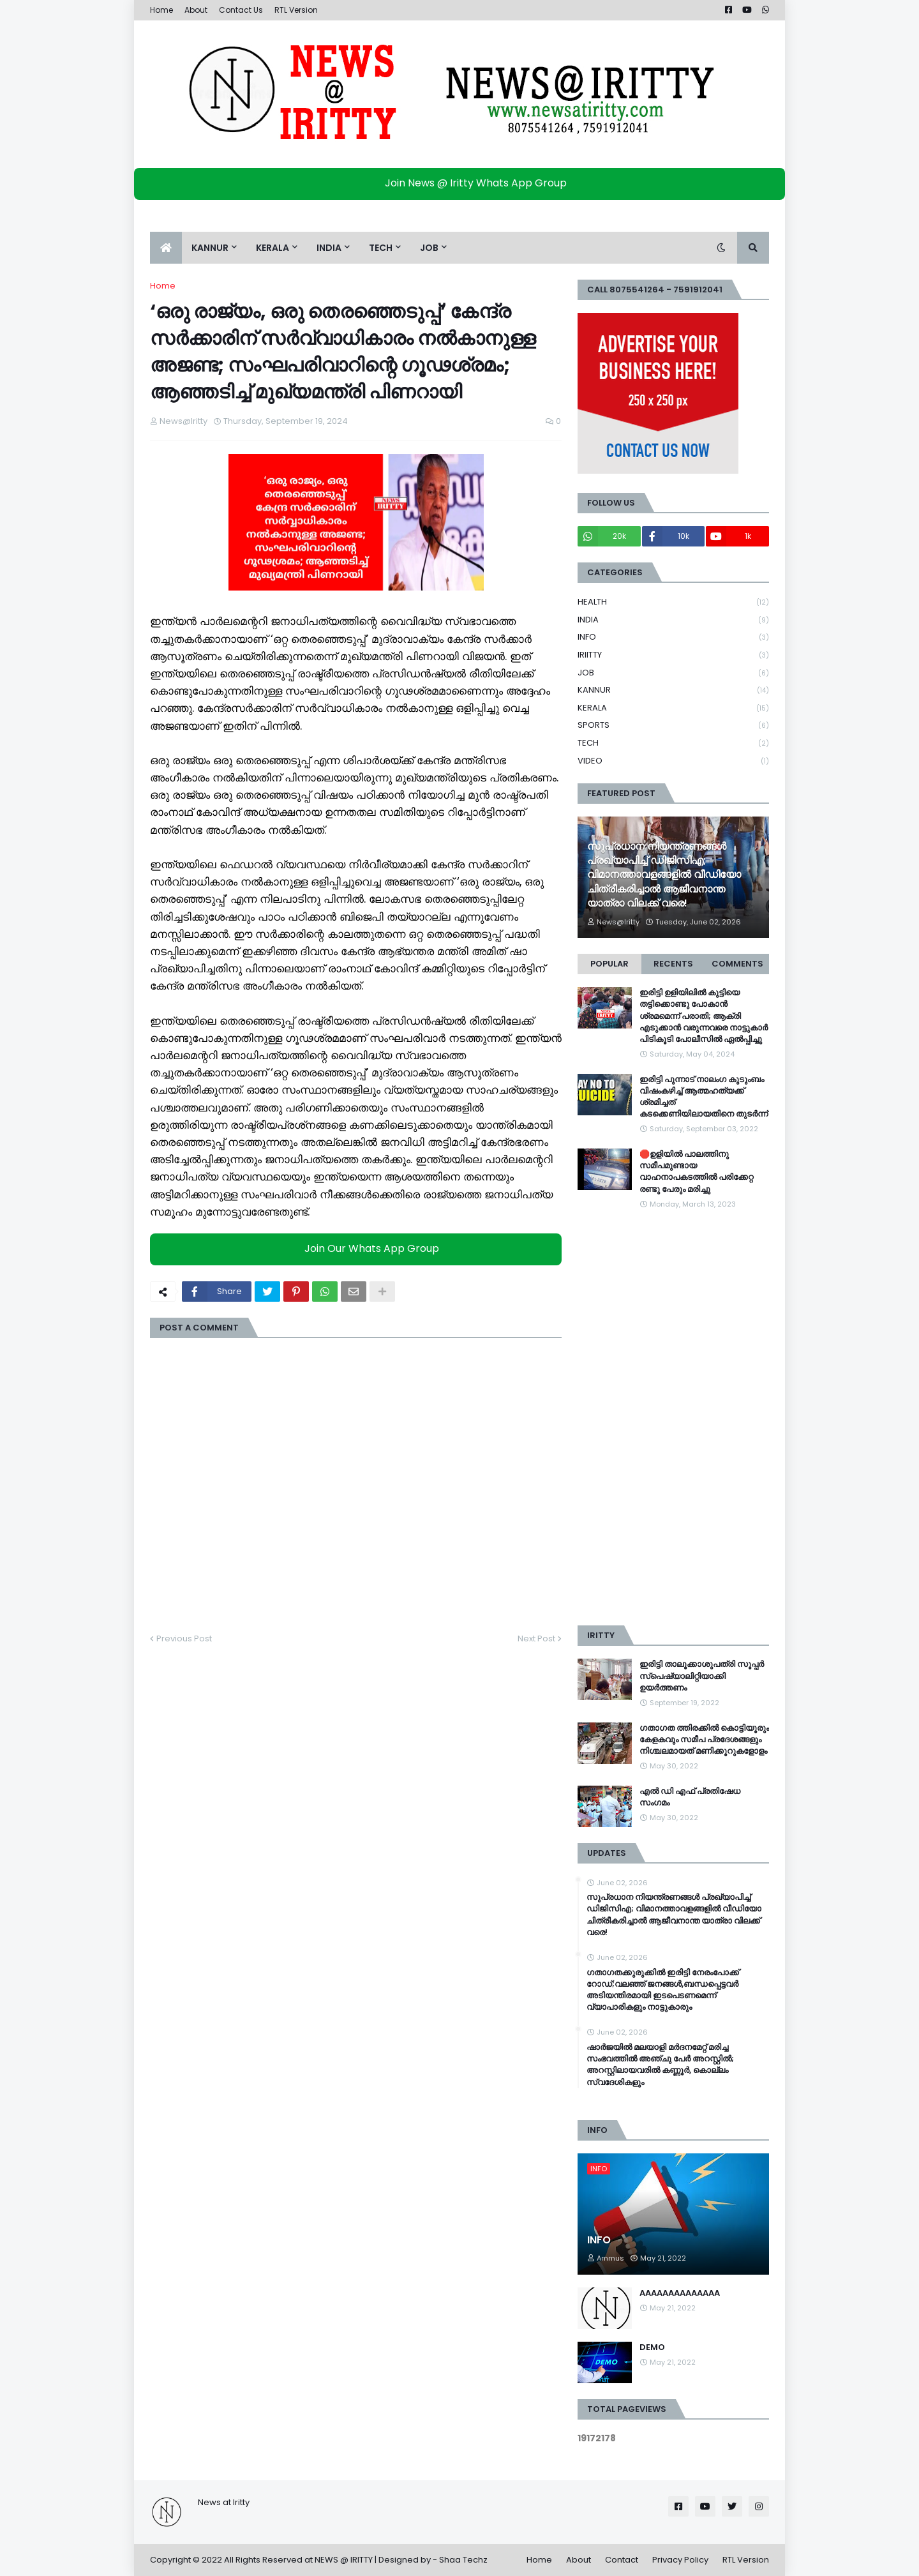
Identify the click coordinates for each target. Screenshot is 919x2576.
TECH (673, 743)
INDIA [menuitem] (329, 247)
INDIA (673, 620)
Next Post (536, 1638)
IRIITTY (673, 655)
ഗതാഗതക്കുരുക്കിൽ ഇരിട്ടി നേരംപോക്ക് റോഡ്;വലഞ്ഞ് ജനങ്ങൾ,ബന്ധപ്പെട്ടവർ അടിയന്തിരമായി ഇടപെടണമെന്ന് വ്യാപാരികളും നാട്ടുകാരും (663, 1990)
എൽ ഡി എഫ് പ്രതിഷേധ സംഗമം (689, 1797)
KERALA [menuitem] (272, 247)
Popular (609, 964)
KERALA (673, 708)
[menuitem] (166, 248)
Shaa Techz (463, 2560)
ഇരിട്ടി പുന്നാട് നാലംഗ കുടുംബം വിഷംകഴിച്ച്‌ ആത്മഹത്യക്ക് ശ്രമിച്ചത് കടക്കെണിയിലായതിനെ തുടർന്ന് (703, 1097)
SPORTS (673, 725)
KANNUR (673, 690)
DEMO (652, 2347)
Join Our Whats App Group (359, 1248)
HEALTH (673, 602)
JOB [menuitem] (429, 247)
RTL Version (296, 9)
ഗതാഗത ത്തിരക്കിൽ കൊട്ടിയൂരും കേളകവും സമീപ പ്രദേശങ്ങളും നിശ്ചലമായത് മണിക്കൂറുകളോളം (704, 1739)
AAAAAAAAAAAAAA (679, 2293)
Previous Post (184, 1638)
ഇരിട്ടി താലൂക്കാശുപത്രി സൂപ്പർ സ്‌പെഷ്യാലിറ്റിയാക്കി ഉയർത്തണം (701, 1676)
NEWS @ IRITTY (344, 2560)
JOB (673, 673)
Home (161, 9)
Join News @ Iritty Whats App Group (463, 183)
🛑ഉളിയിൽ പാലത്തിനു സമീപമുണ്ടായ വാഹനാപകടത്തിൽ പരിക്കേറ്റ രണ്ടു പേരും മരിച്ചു (696, 1172)
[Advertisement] (673, 1417)
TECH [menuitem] (380, 247)
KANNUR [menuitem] (209, 247)
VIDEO (673, 761)
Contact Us (241, 9)
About (195, 9)
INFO (673, 637)
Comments (737, 964)
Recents (673, 964)
